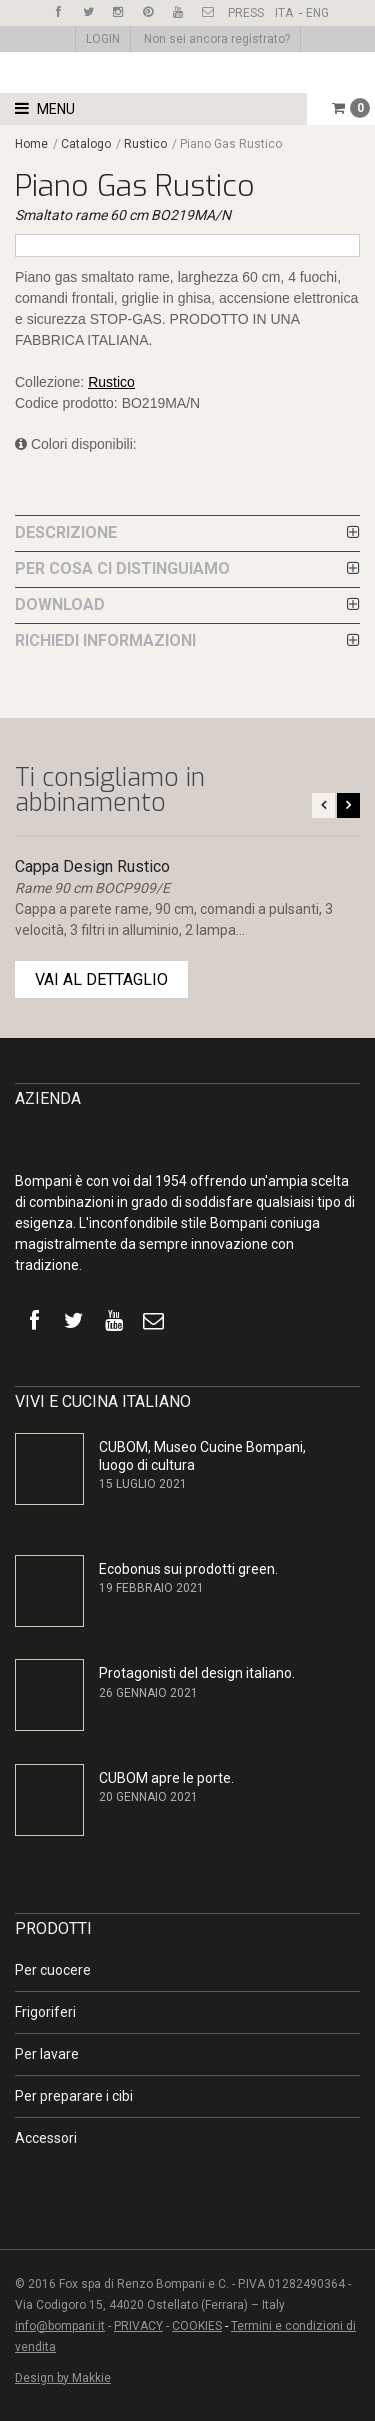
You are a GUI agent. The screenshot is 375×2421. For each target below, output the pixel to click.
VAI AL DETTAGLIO (101, 979)
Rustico (145, 144)
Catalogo (87, 144)
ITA (284, 13)
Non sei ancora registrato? (217, 39)
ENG (317, 13)
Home (31, 144)
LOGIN (103, 39)
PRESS (246, 13)
